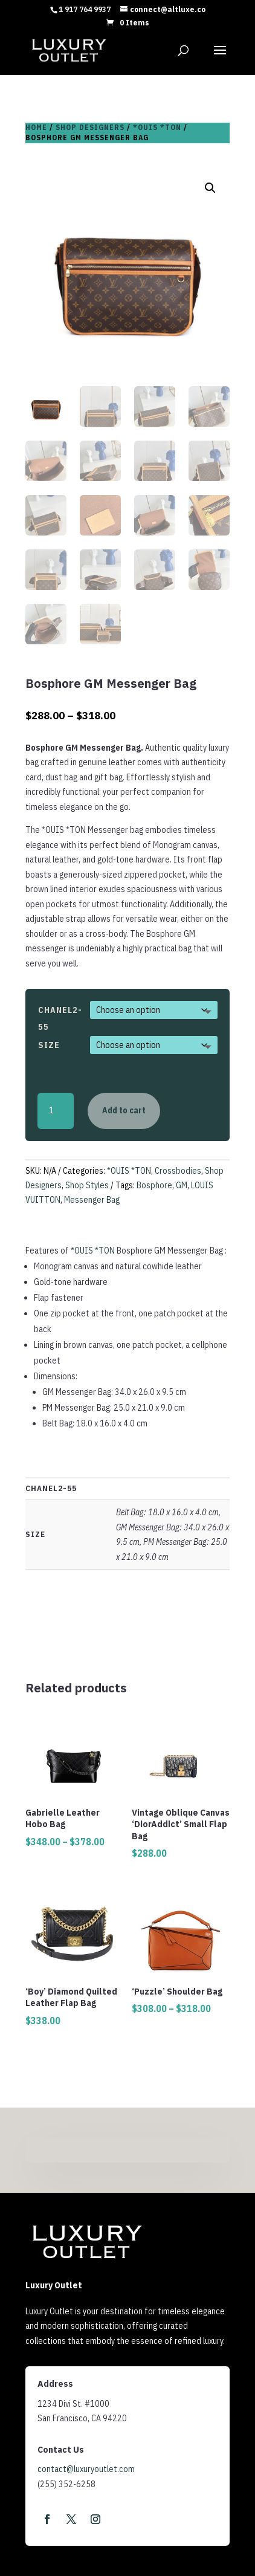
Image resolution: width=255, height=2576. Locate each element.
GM (181, 1185)
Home (36, 127)
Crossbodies (178, 1170)
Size (49, 1045)
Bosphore (154, 1185)
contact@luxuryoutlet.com (86, 2469)
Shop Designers (90, 127)
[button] (210, 188)
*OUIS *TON (157, 127)
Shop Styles (87, 1185)
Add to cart (124, 1110)
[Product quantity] (55, 1111)
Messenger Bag (92, 1199)
